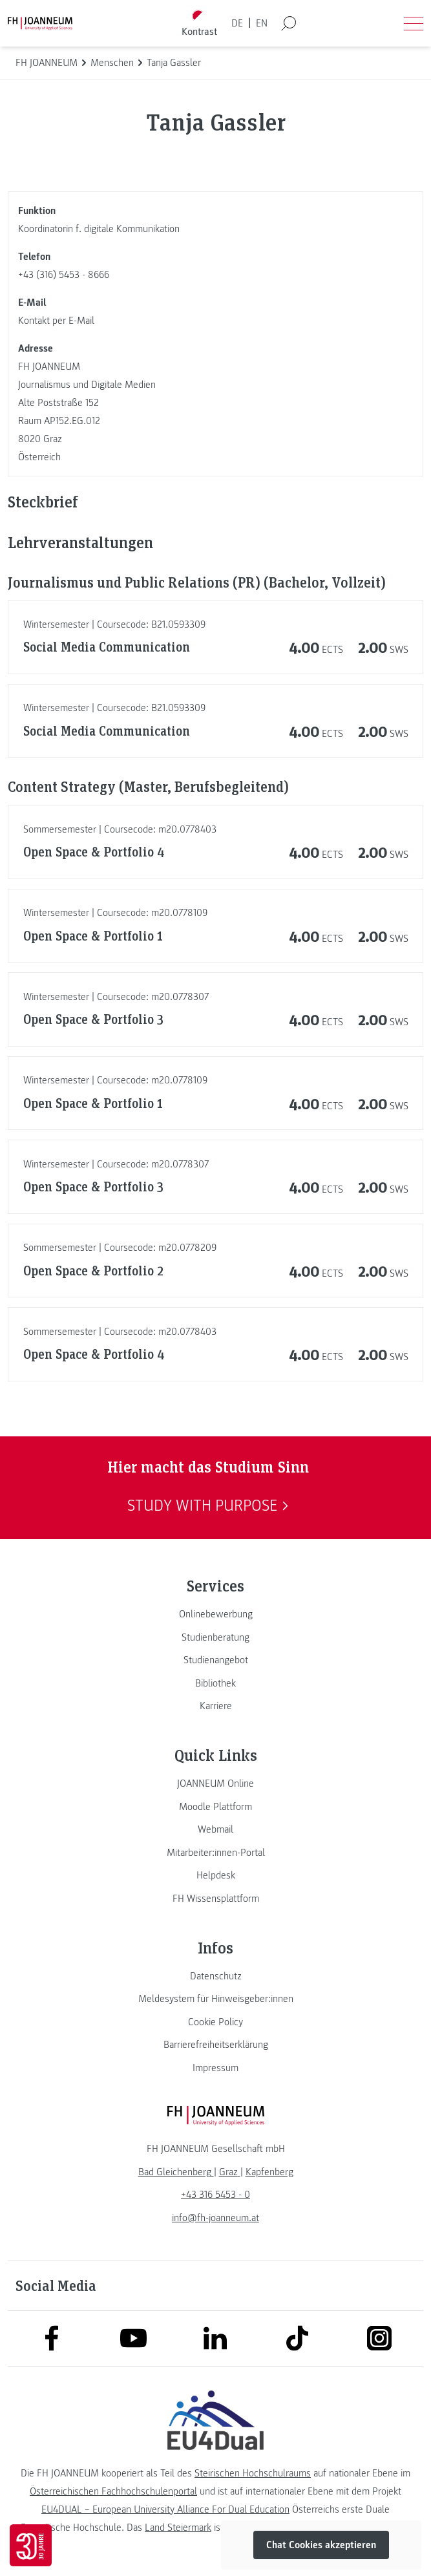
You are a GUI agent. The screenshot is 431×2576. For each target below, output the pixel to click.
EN (262, 23)
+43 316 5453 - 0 (215, 2194)
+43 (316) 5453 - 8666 (63, 274)
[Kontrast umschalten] (199, 23)
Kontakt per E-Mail (56, 320)
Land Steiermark (178, 2527)
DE (237, 23)
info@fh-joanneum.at (215, 2217)
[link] (215, 1614)
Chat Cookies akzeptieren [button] (321, 2545)
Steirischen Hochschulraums (252, 2473)
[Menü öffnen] (413, 23)
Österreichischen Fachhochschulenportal (113, 2491)
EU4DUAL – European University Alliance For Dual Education (165, 2509)
